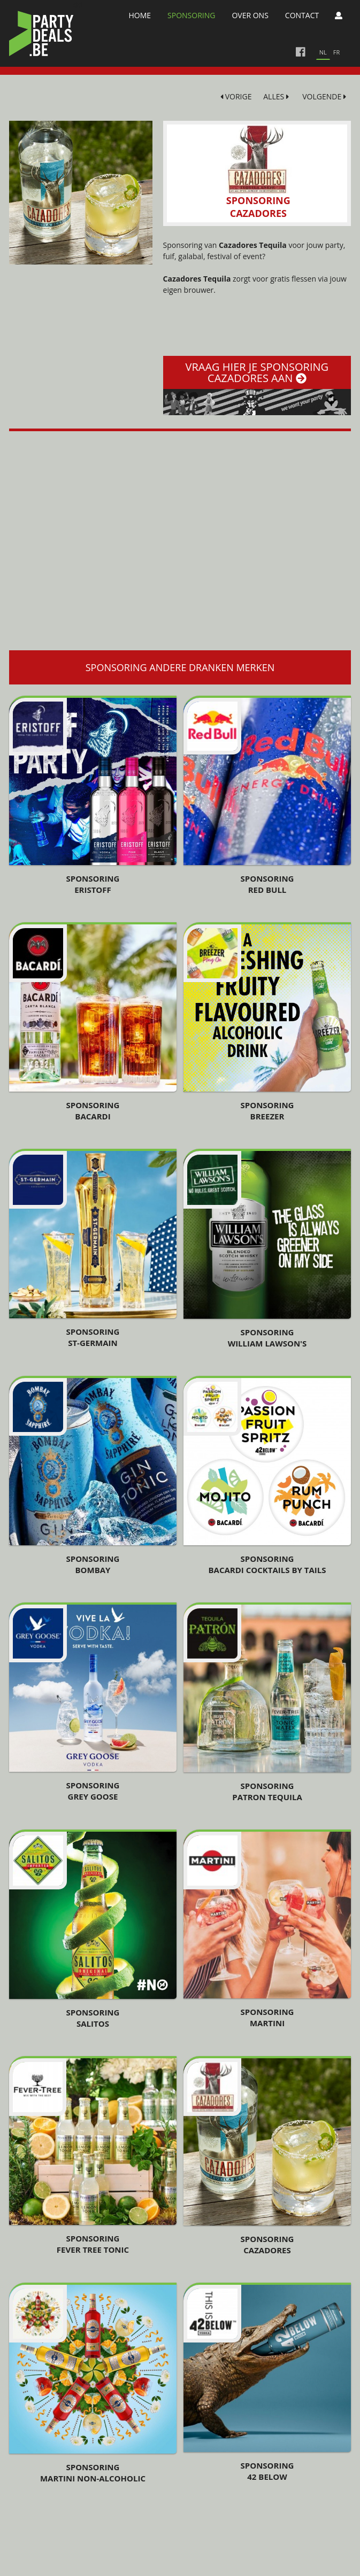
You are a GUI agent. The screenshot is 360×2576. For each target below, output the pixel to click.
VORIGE (236, 96)
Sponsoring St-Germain (92, 1337)
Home (139, 15)
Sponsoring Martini (267, 2017)
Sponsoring (191, 15)
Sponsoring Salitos (92, 2018)
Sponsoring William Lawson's (267, 1338)
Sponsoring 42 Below (267, 2471)
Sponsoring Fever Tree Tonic (93, 2244)
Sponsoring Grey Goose (92, 1791)
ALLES (276, 96)
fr (336, 52)
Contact (302, 15)
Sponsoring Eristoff (92, 884)
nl (323, 52)
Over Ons (250, 15)
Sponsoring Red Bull (267, 884)
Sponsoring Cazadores (267, 2244)
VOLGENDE (324, 96)
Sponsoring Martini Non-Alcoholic (92, 2473)
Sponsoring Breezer (267, 1111)
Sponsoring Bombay (92, 1564)
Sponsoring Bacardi (92, 1111)
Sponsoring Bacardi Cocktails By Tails (267, 1564)
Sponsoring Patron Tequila (267, 1791)
